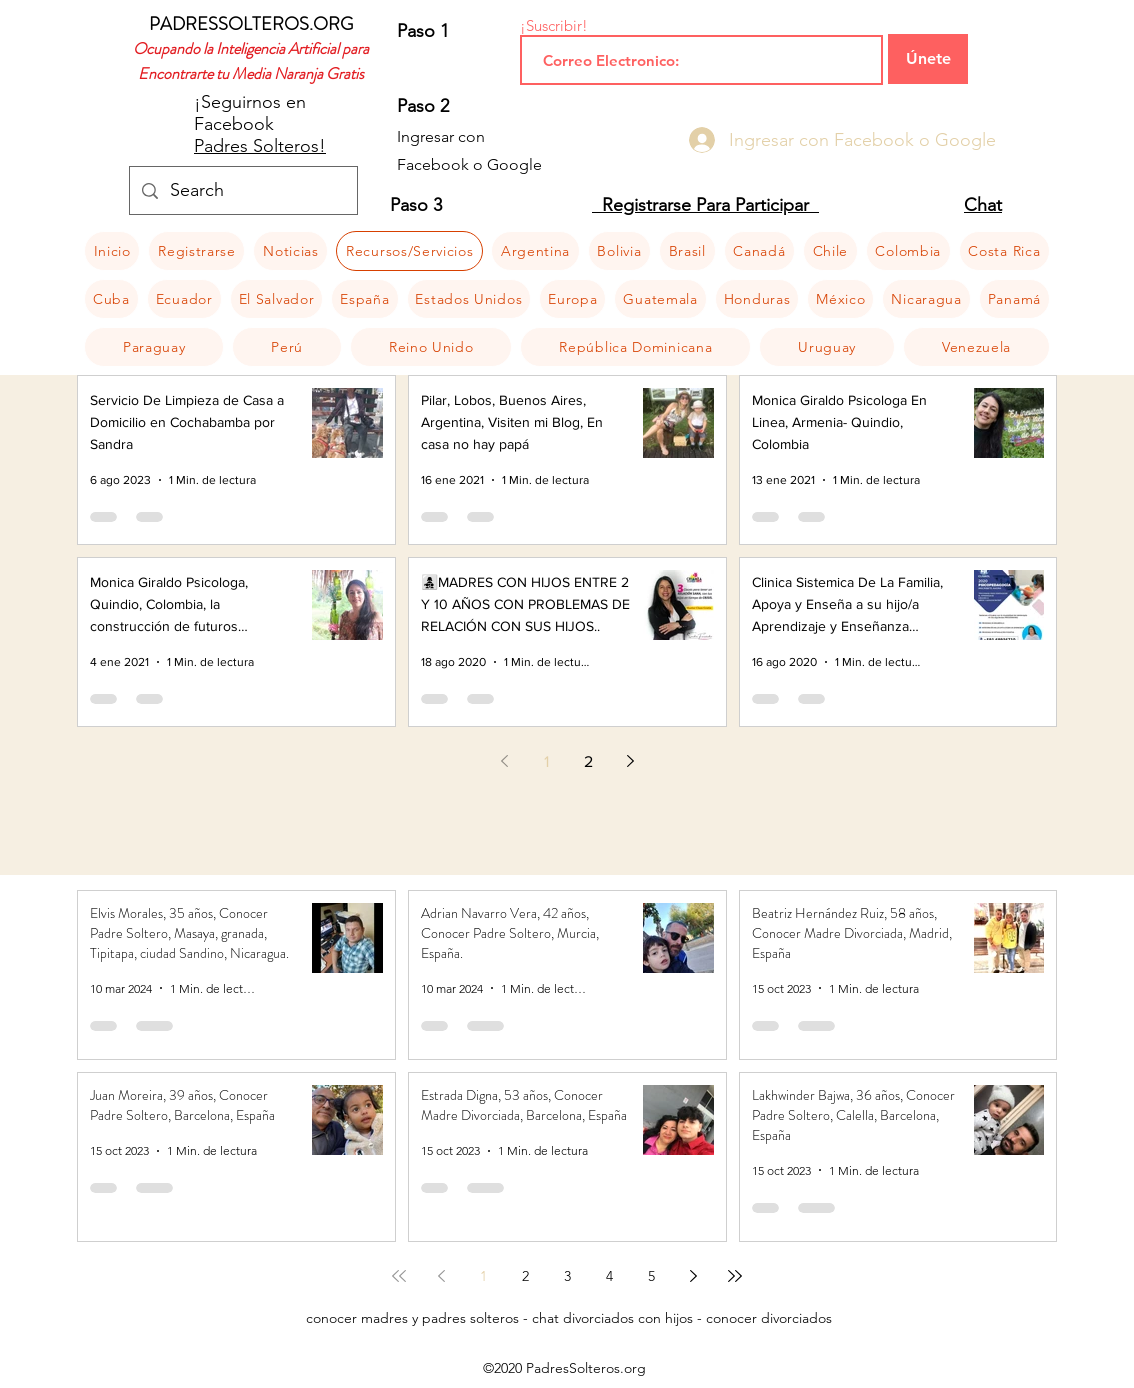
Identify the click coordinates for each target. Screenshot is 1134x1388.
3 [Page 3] (567, 1276)
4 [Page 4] (609, 1276)
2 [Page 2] (588, 761)
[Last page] (735, 1276)
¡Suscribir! (554, 25)
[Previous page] (504, 761)
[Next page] (630, 761)
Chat (983, 205)
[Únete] (928, 59)
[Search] (242, 191)
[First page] (399, 1276)
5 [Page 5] (651, 1276)
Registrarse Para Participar (705, 205)
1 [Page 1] (546, 761)
